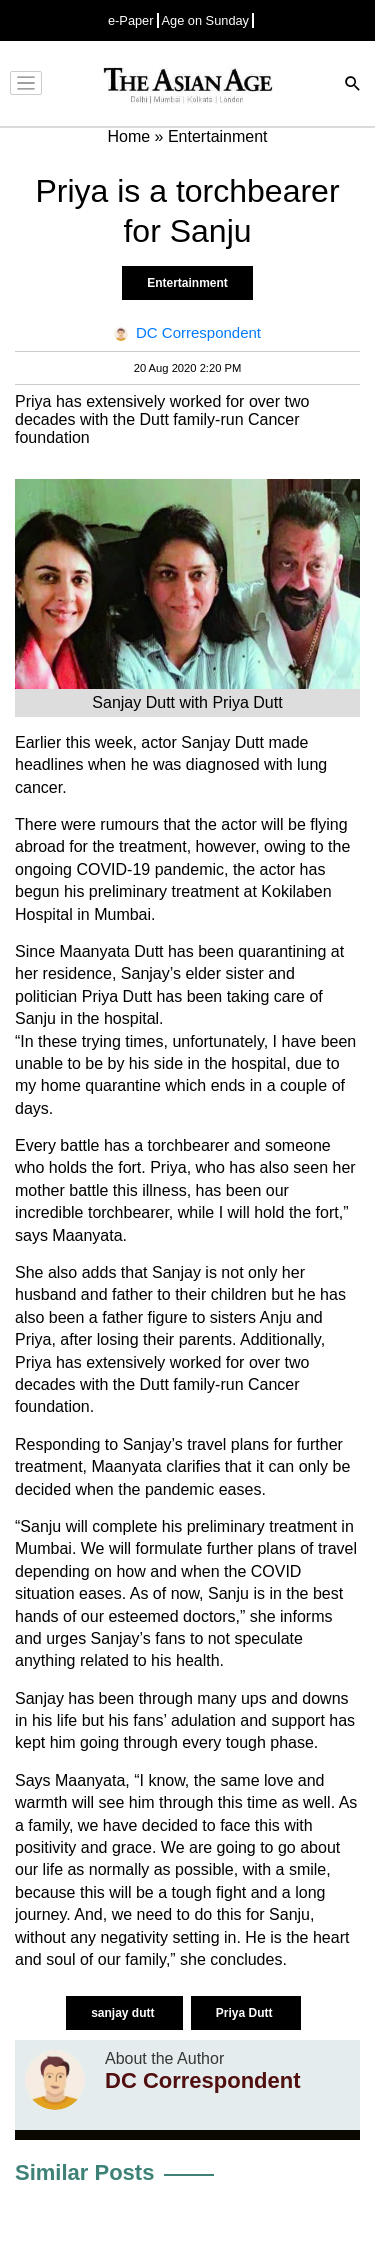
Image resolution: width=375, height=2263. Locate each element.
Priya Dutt (246, 2013)
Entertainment (187, 283)
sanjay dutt (124, 2013)
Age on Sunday (206, 20)
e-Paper (131, 20)
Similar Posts (84, 2172)
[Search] (353, 85)
